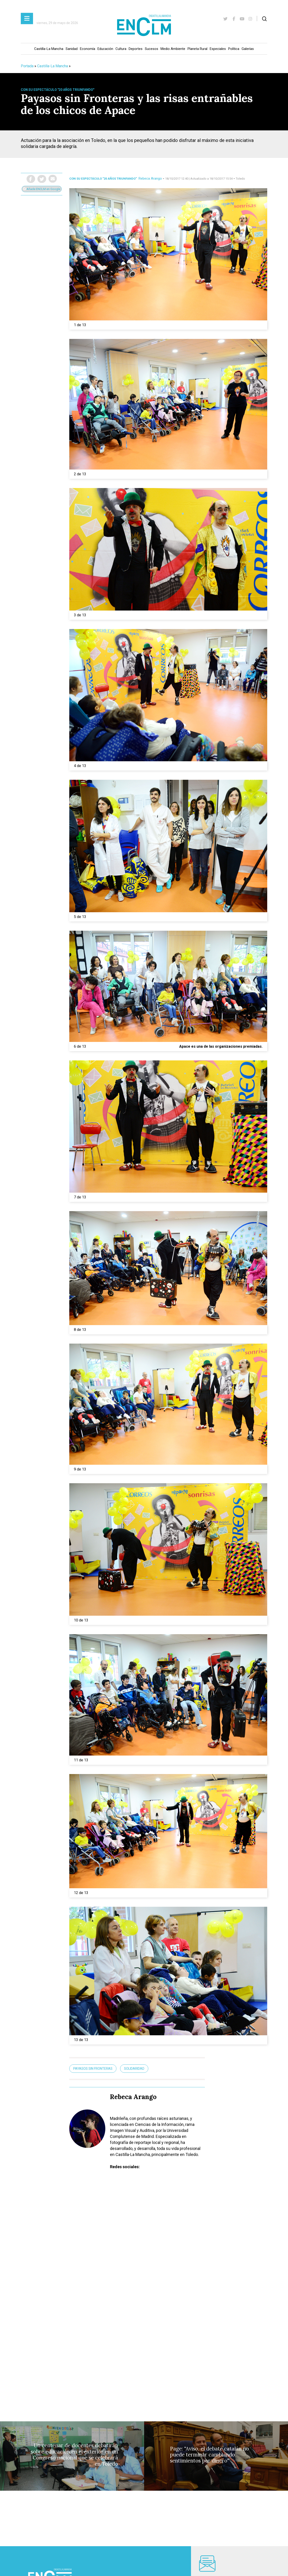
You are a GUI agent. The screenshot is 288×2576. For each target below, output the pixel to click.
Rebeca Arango (150, 178)
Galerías (248, 49)
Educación (105, 49)
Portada (27, 66)
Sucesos (151, 49)
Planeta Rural (197, 49)
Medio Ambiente (173, 49)
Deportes (135, 49)
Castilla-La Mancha (48, 49)
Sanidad (72, 49)
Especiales (218, 49)
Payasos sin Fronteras (92, 2068)
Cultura (120, 49)
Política (233, 49)
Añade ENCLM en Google (41, 189)
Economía (87, 49)
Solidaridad (134, 2068)
